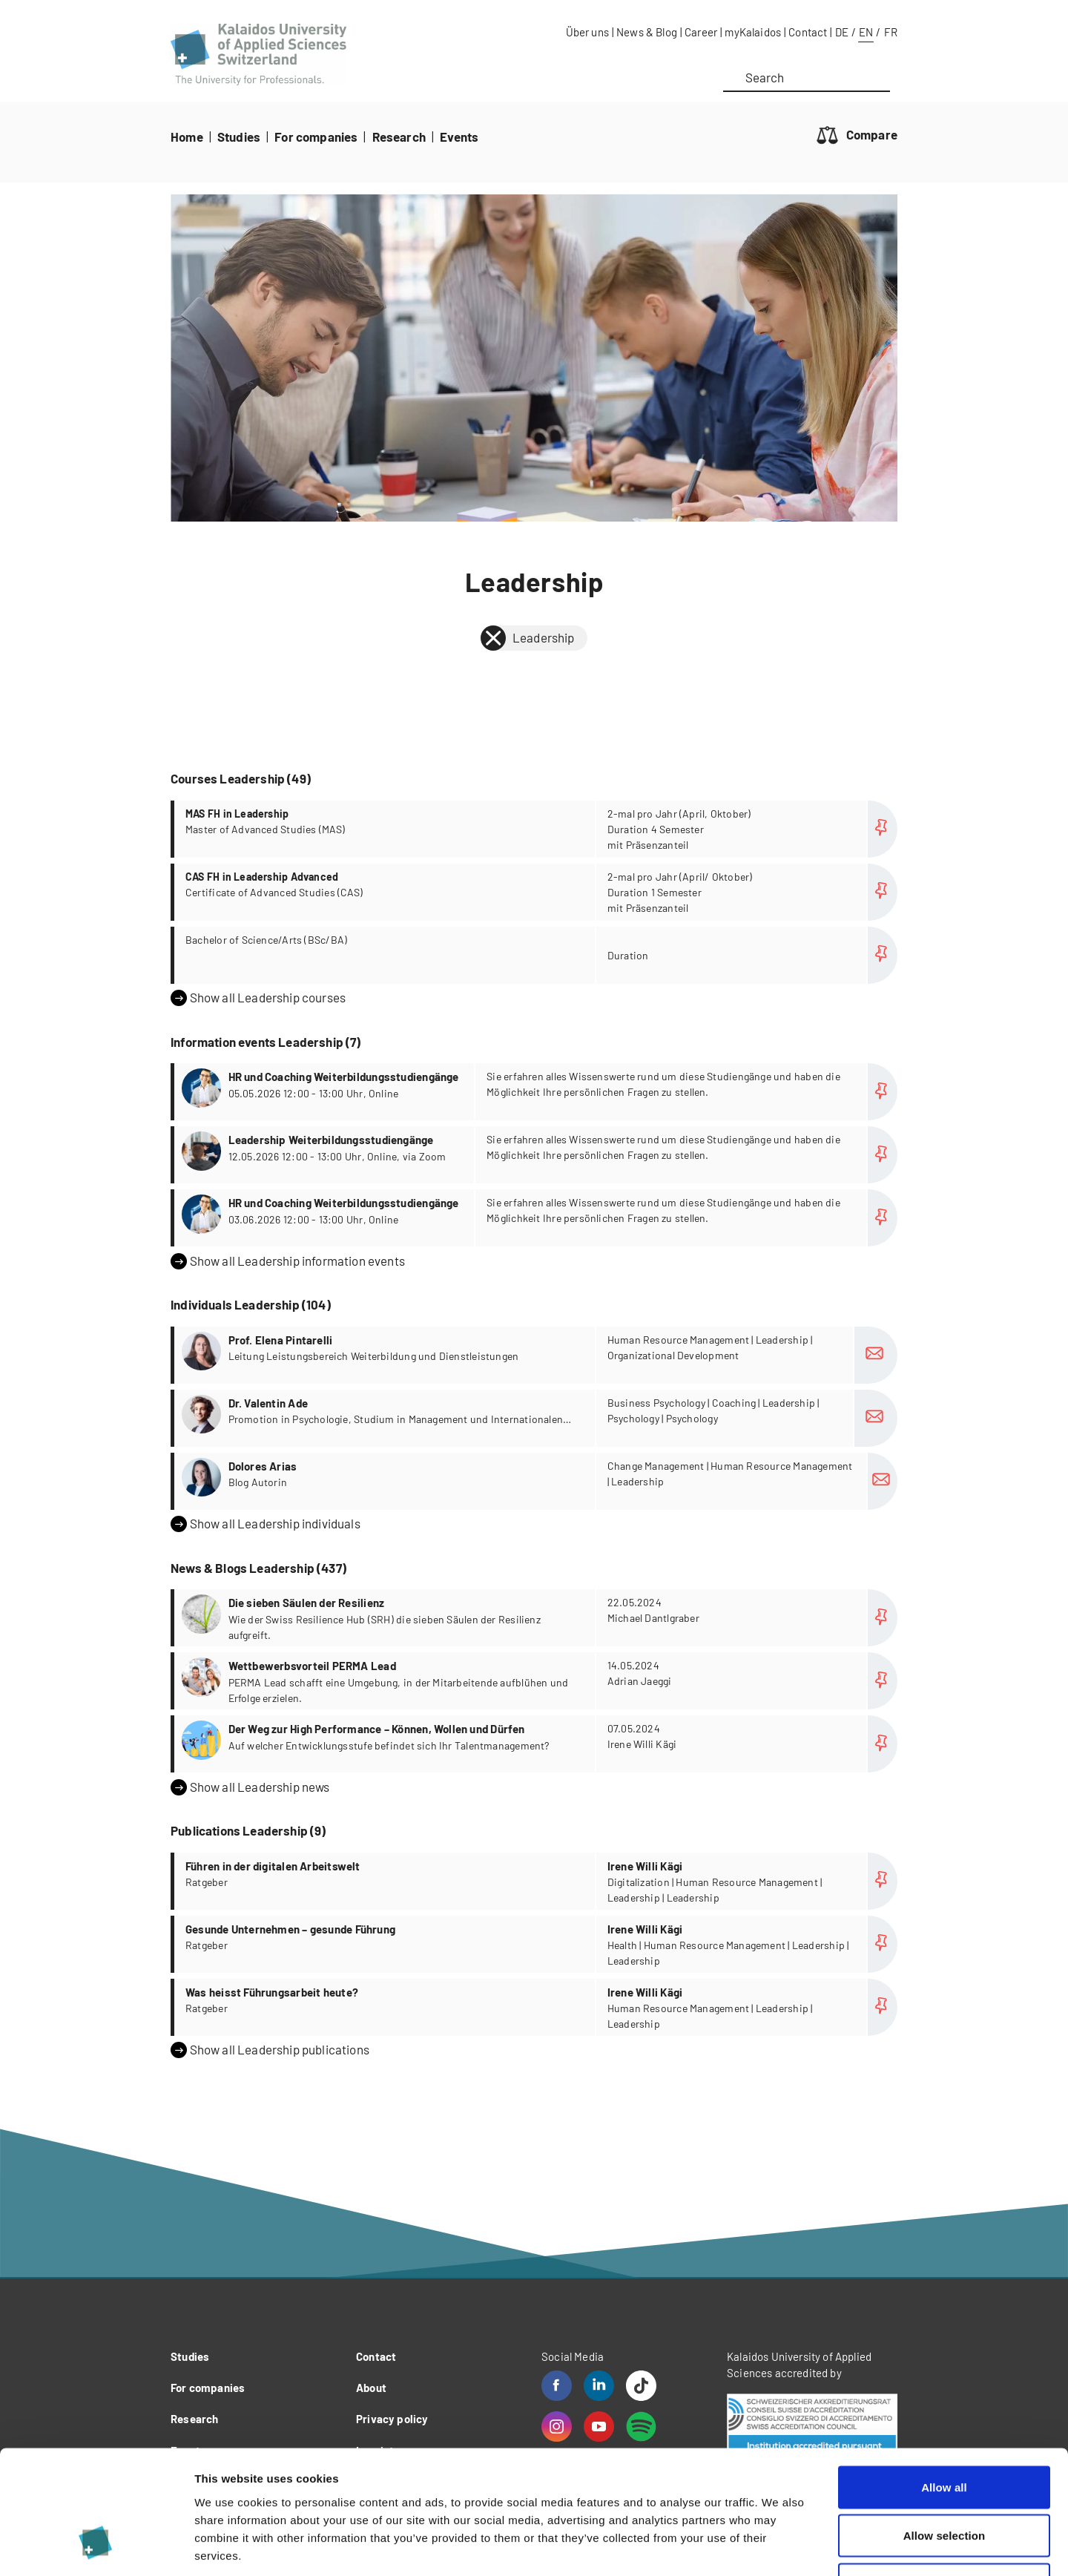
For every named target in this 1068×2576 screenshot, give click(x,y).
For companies (315, 136)
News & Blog (646, 32)
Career (701, 32)
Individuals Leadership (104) (251, 1304)
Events (459, 136)
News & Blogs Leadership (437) (258, 1567)
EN (866, 32)
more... (535, 829)
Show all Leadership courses (258, 998)
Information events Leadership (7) (266, 1041)
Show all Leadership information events (288, 1261)
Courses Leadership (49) (241, 778)
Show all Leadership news (250, 1787)
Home (187, 136)
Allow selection (944, 2430)
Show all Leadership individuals (265, 1524)
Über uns (587, 32)
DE (841, 32)
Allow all (944, 2381)
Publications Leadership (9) (248, 1830)
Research (399, 136)
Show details (778, 2546)
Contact (807, 32)
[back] (493, 638)
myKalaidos (753, 32)
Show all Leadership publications (270, 2050)
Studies (238, 136)
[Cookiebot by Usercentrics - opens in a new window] (96, 2547)
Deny (943, 2478)
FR (890, 32)
